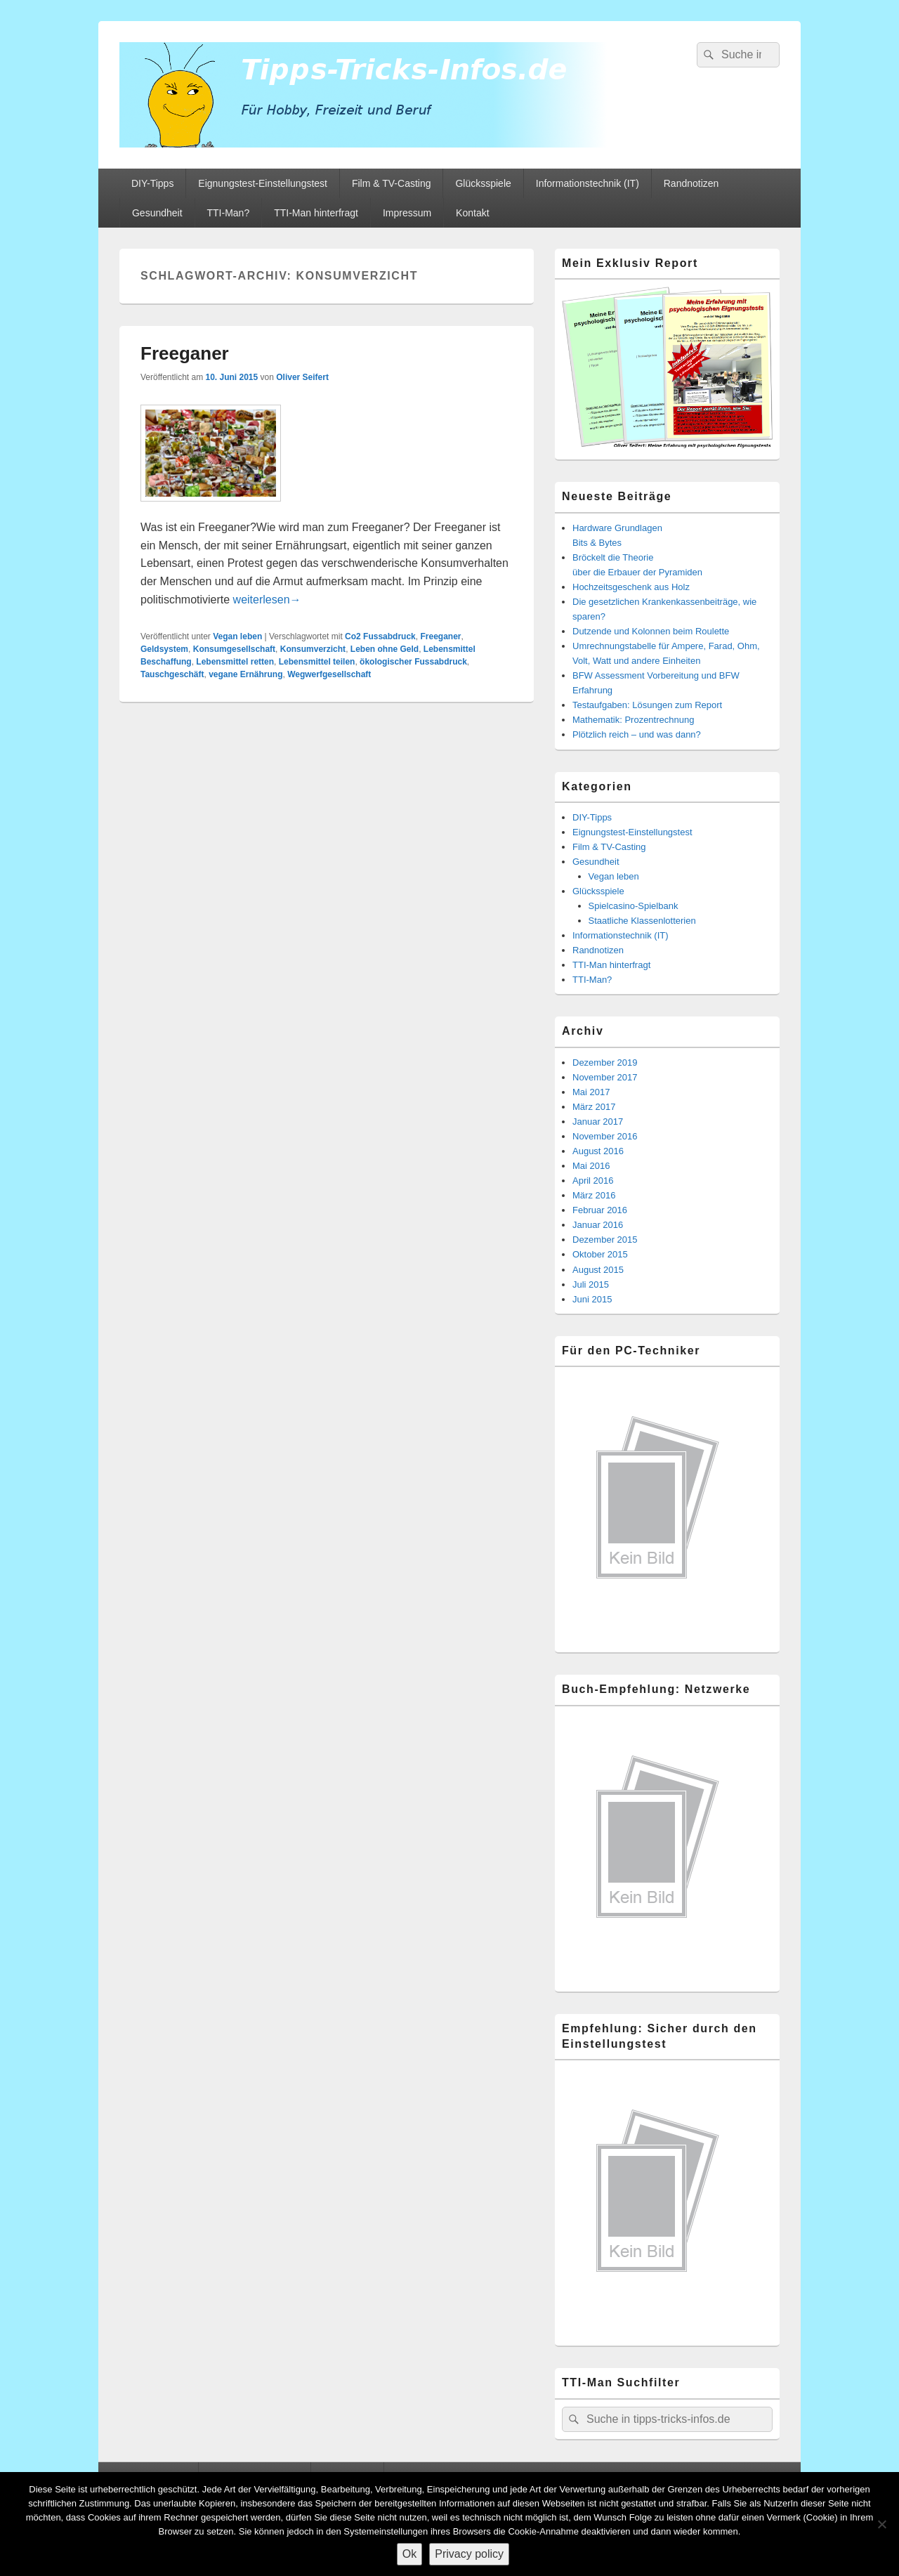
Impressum (407, 212)
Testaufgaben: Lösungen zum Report (647, 705)
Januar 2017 (597, 1121)
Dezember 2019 (605, 1062)
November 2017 (605, 1077)
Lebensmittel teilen (317, 662)
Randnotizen (691, 183)
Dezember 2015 (605, 1239)
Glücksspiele (483, 183)
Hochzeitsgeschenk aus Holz (631, 587)
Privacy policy (469, 2554)
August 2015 (598, 1269)
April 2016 (593, 1180)
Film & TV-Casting (391, 183)
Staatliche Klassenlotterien (642, 920)
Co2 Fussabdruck (380, 636)
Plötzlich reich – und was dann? (636, 734)
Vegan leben (237, 636)
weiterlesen (267, 600)
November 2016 (605, 1136)
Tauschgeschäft (172, 674)
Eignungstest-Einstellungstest (262, 183)
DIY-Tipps (152, 183)
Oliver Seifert (302, 377)
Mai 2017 (591, 1092)
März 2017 (593, 1106)
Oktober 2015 (600, 1254)
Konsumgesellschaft (234, 649)
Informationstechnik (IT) (587, 183)
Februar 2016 (599, 1210)
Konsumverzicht (313, 649)
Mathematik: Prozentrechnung (633, 719)
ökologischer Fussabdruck (413, 662)
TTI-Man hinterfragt (316, 212)
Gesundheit (157, 212)
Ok (409, 2554)
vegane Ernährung (245, 674)
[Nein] (881, 2524)
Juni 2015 (592, 1299)
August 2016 (598, 1151)
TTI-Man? (228, 212)
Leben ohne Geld (384, 649)
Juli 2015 (590, 1284)
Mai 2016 (591, 1165)
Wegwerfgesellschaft (329, 674)
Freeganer (184, 353)
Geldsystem (164, 649)
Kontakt (472, 212)
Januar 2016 (597, 1225)
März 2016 (593, 1195)
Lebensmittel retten (235, 662)
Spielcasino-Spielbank (633, 906)
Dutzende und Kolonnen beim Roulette (650, 631)
